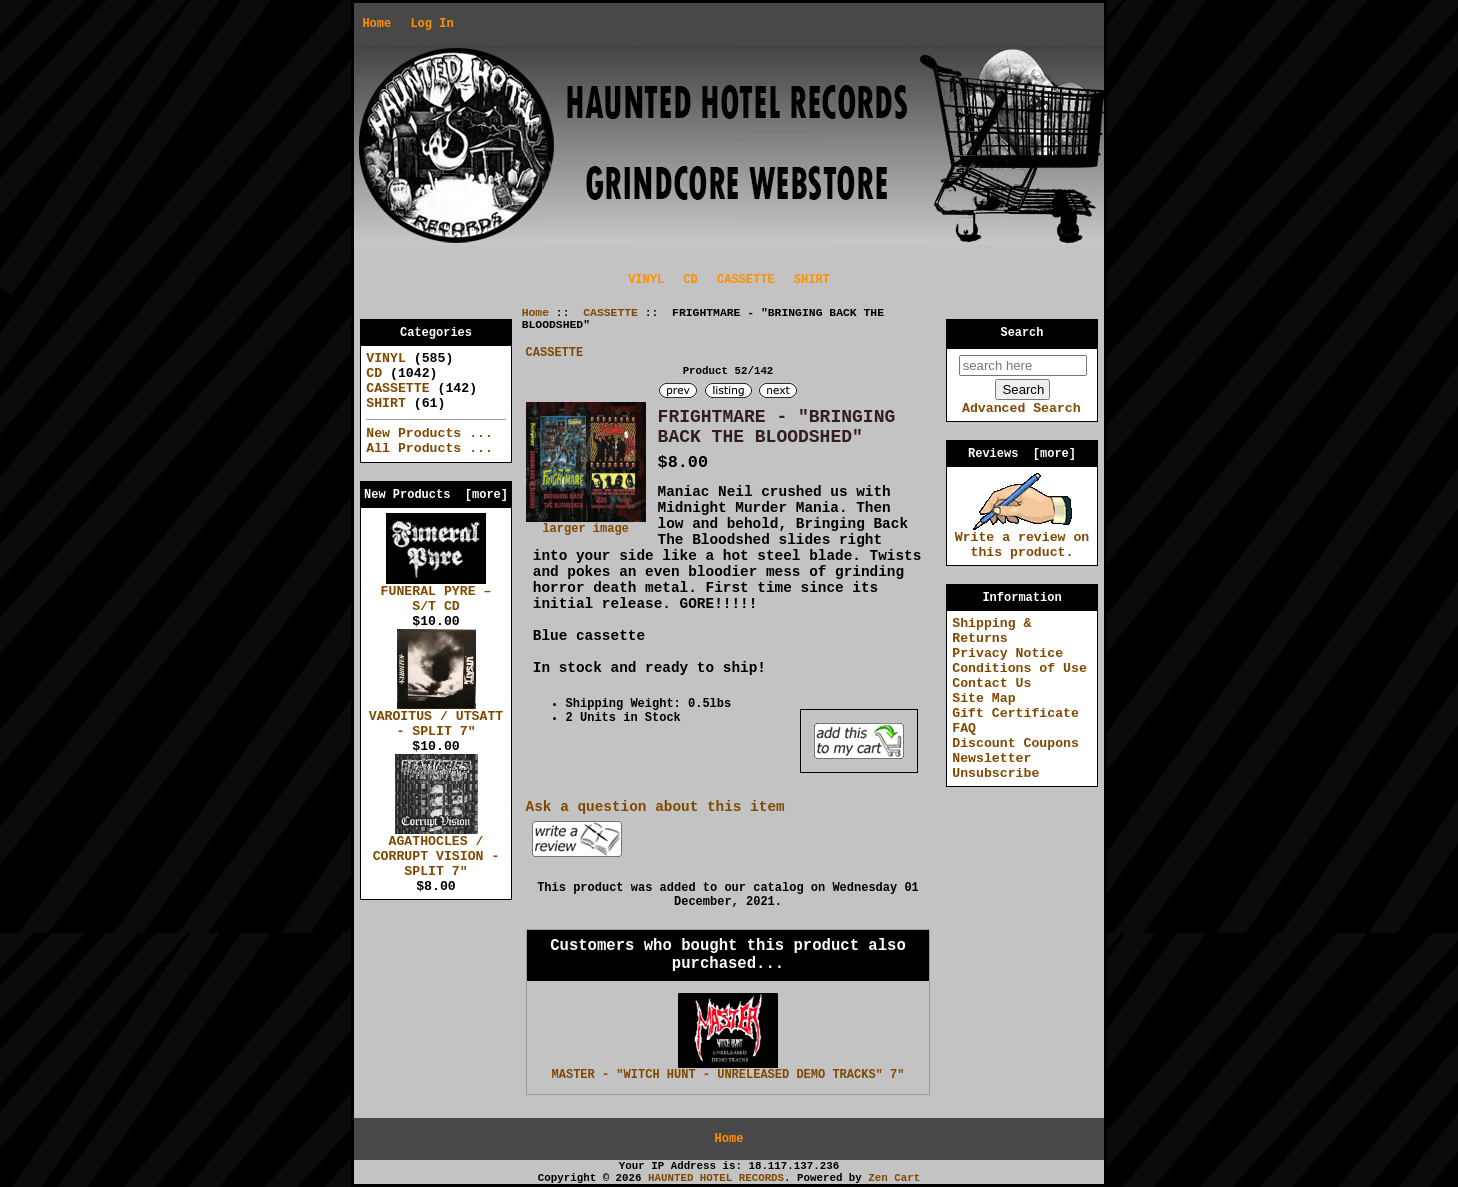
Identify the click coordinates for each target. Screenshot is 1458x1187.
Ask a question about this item (655, 807)
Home (376, 24)
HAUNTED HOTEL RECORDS (716, 1178)
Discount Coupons (1015, 743)
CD (690, 280)
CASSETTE (610, 313)
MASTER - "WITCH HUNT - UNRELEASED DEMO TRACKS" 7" (728, 1075)
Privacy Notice (1007, 653)
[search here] (1023, 365)
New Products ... (429, 433)
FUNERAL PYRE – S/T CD (436, 593)
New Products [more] (436, 495)
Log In (431, 24)
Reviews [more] (1022, 454)
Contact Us (991, 683)
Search (1022, 333)
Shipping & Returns (991, 631)
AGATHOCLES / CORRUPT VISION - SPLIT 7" (436, 851)
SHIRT (812, 280)
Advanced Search (1021, 408)
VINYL (646, 280)
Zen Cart (894, 1178)
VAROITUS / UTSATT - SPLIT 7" (436, 718)
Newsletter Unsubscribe (995, 766)
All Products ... (429, 448)
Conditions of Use (1019, 668)
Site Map (983, 698)
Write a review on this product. (1022, 539)
